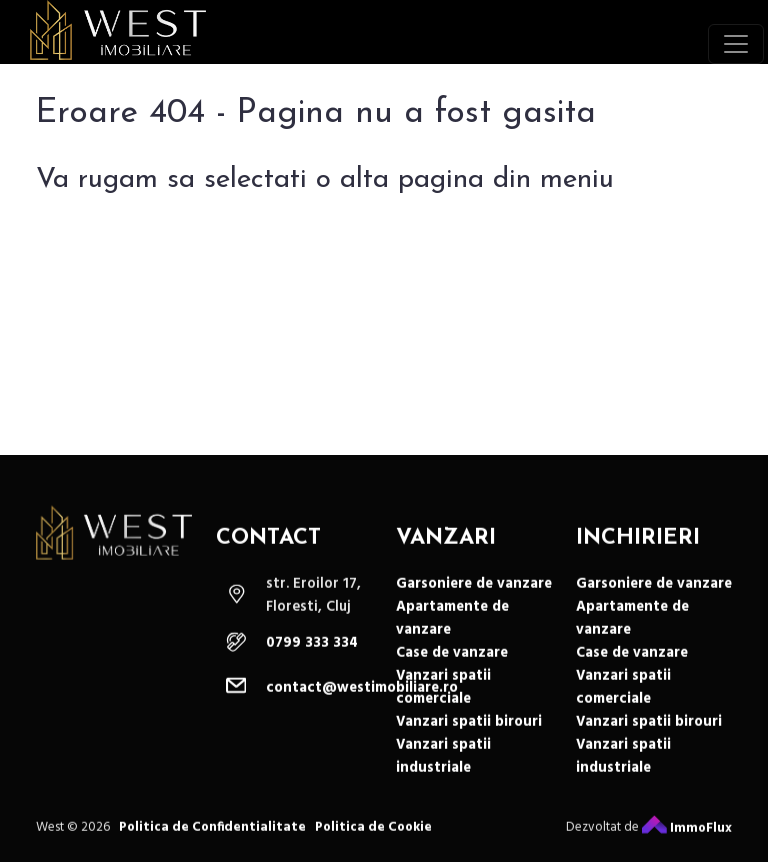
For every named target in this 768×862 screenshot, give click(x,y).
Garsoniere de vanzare (474, 594)
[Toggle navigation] (736, 44)
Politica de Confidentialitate (212, 837)
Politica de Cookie (373, 837)
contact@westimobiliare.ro (362, 698)
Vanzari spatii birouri (469, 732)
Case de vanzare (452, 663)
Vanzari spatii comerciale (443, 698)
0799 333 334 (312, 653)
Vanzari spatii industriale (443, 767)
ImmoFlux (687, 838)
